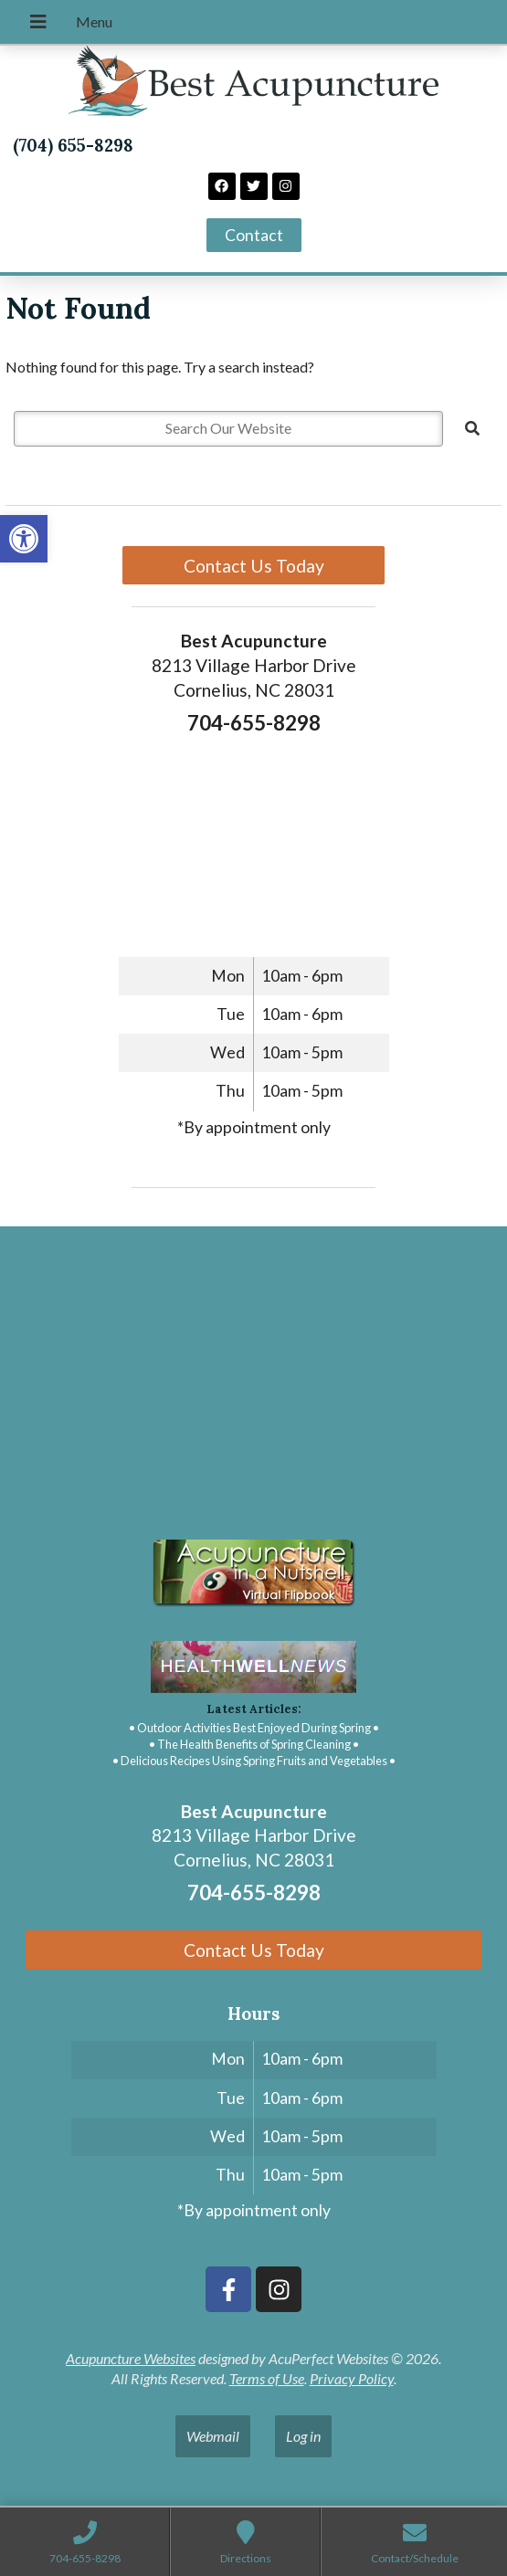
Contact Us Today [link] (254, 565)
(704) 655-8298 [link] (73, 145)
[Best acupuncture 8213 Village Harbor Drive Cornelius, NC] (253, 1378)
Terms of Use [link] (266, 2378)
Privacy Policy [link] (352, 2378)
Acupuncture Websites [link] (130, 2358)
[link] (24, 539)
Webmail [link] (212, 2436)
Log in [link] (303, 2436)
